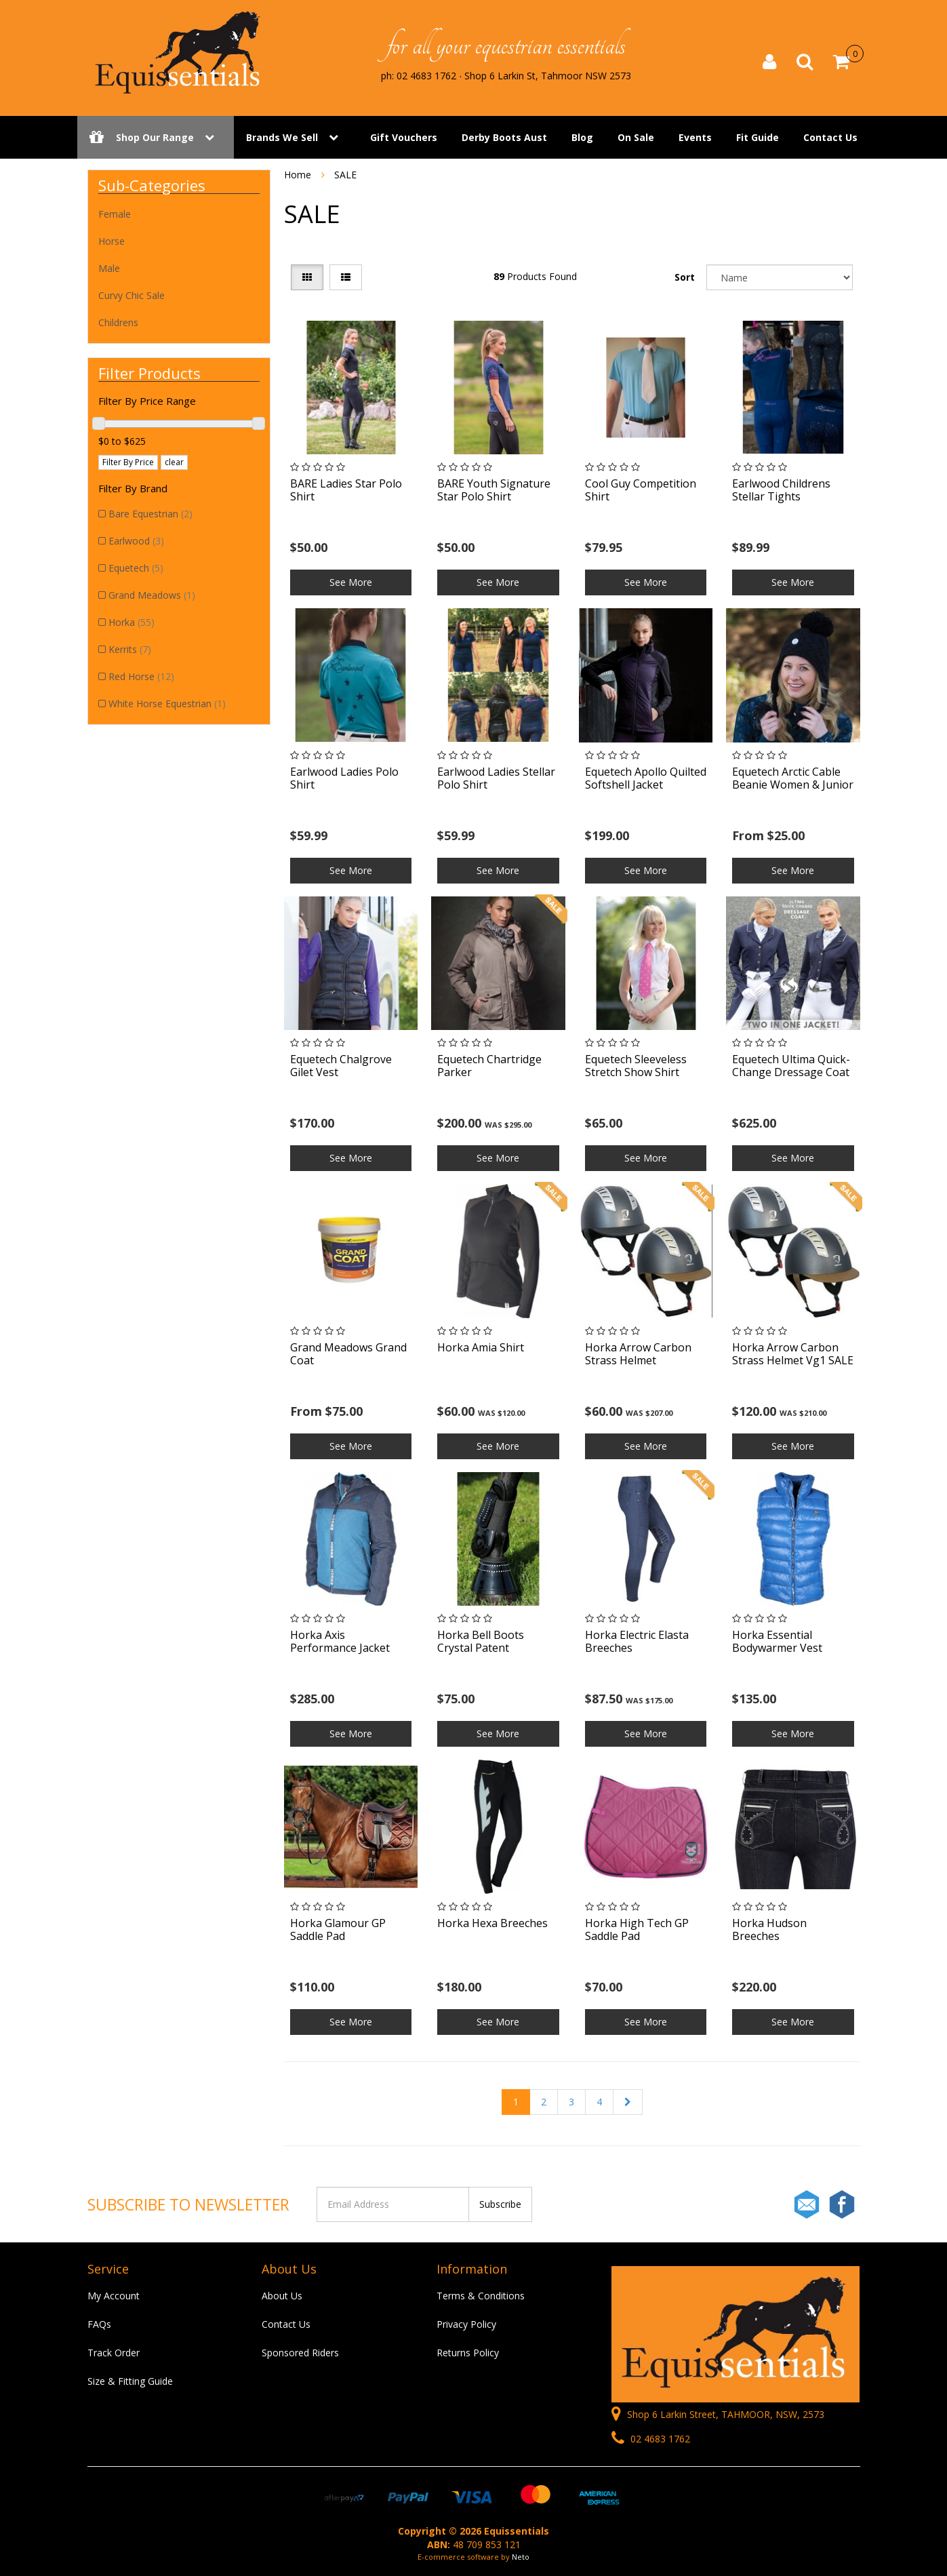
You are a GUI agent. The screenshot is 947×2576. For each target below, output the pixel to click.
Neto (520, 2557)
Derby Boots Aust (504, 137)
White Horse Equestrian (167, 703)
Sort (684, 277)
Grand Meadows (151, 595)
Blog (582, 137)
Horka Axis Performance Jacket (340, 1641)
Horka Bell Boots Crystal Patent (480, 1641)
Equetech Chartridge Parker (489, 1065)
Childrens (118, 322)
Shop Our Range (155, 137)
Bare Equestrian (150, 513)
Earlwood (136, 540)
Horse (111, 241)
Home (297, 174)
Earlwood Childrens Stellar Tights (781, 490)
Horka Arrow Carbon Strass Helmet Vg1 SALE (792, 1354)
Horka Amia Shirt (480, 1347)
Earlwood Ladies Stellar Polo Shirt (496, 778)
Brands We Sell (282, 137)
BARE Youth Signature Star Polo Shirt (493, 490)
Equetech (135, 567)
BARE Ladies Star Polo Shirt (346, 490)
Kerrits (129, 649)
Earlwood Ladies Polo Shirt (344, 778)
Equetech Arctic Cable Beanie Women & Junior (792, 778)
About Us (282, 2295)
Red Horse (141, 676)
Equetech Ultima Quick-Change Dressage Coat (791, 1065)
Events (695, 137)
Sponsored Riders (300, 2352)
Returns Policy (468, 2352)
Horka (131, 622)
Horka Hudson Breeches (769, 1929)
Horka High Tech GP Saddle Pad (637, 1929)
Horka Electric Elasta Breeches (637, 1641)
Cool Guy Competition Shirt (640, 490)
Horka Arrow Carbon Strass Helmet (638, 1354)
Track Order (113, 2352)
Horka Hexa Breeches (492, 1923)
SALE (345, 174)
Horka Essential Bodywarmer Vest (777, 1641)
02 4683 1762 (650, 2438)
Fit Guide (757, 137)
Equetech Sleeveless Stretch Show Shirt (636, 1065)
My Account (113, 2295)
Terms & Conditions (481, 2295)
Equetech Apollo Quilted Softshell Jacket (645, 778)
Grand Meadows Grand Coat (348, 1354)
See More (350, 582)
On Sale (636, 137)
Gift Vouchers (403, 137)
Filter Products (149, 373)
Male (109, 268)
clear (174, 462)
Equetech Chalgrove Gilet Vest (341, 1065)
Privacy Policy (466, 2324)
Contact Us (830, 137)
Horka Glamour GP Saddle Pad (338, 1929)
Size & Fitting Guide (130, 2381)
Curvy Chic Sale (131, 295)
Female (114, 213)
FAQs (99, 2324)
